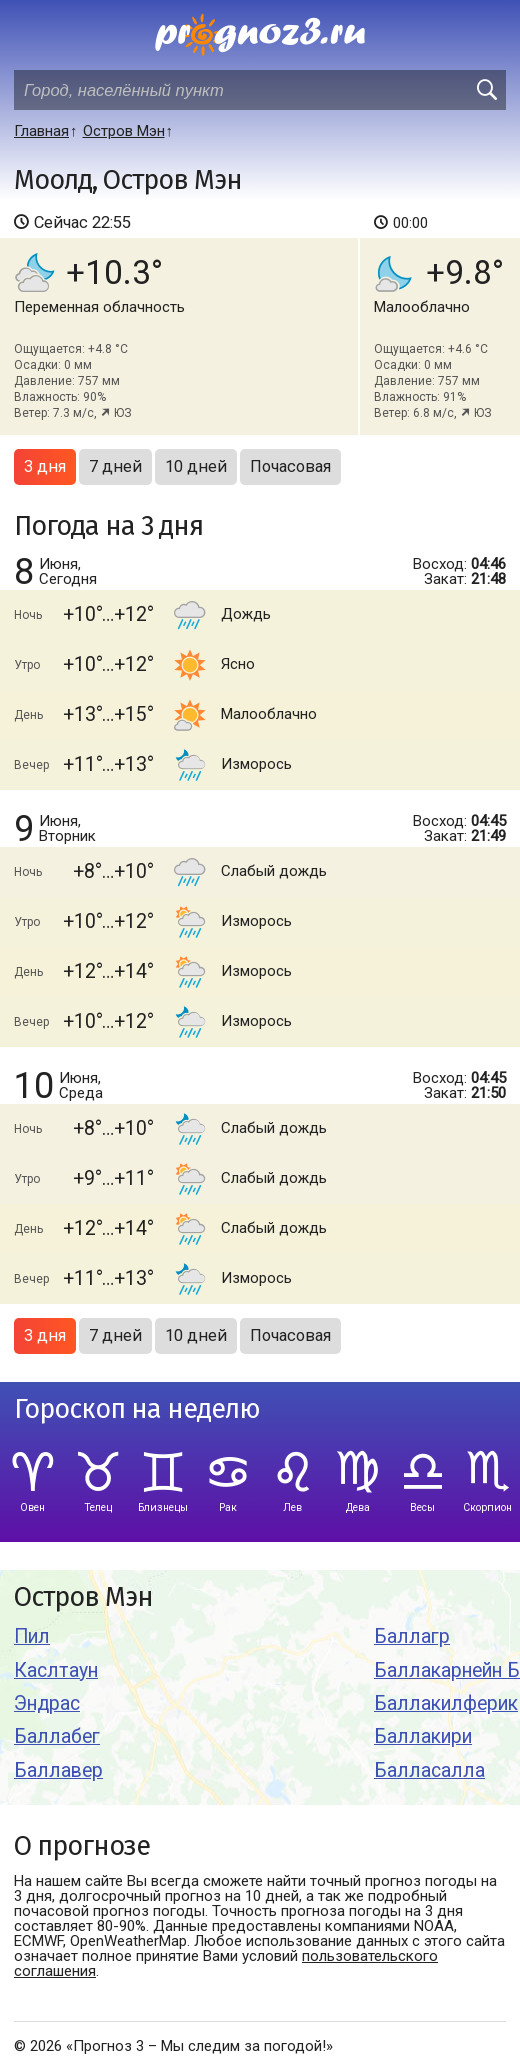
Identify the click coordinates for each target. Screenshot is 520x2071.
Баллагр (412, 1636)
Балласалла (429, 1770)
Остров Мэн (83, 1597)
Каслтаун (56, 1670)
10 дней (196, 466)
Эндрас (47, 1703)
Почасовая (290, 466)
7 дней (115, 466)
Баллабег (57, 1736)
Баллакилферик (446, 1703)
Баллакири (423, 1736)
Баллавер (58, 1770)
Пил (32, 1636)
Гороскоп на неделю (137, 1409)
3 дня (45, 466)
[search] (486, 90)
